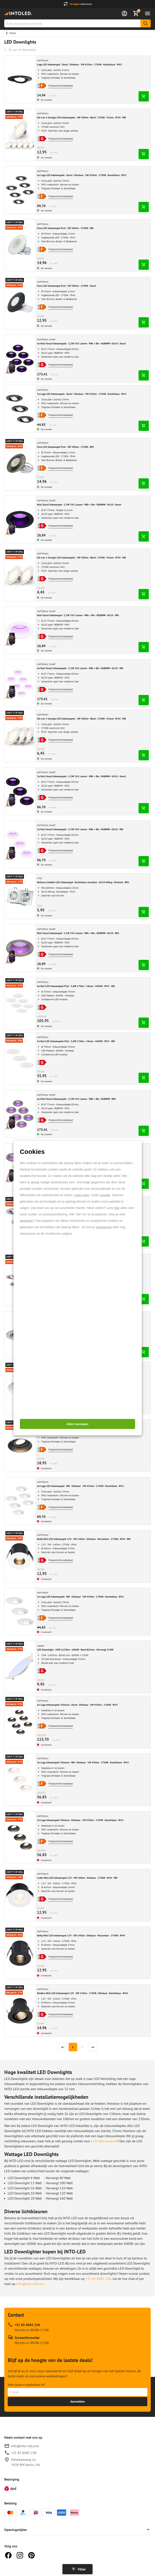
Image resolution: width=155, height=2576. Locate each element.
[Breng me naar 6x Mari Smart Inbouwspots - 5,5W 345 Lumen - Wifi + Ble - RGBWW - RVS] (19, 1114)
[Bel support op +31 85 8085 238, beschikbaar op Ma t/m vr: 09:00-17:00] (28, 2327)
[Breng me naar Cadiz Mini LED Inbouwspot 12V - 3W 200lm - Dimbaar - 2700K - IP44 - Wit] (19, 1895)
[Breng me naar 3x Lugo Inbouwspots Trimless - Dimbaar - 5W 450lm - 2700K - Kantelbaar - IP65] (19, 1837)
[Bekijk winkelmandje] (136, 13)
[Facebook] (8, 2555)
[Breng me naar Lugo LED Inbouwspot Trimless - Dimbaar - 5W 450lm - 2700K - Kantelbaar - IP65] (19, 1445)
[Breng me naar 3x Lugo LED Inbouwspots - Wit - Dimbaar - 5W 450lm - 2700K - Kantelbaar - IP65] (19, 1611)
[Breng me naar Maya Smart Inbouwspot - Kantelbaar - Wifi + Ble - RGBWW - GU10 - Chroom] (19, 1335)
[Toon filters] (77, 2569)
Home (12, 33)
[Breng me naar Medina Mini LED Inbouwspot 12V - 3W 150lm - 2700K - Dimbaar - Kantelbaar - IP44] (19, 2010)
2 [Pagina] (82, 2047)
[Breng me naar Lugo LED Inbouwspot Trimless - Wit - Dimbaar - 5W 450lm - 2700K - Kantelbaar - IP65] (19, 1388)
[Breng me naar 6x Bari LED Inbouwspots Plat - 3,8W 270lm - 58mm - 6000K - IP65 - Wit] (19, 1003)
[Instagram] (20, 2555)
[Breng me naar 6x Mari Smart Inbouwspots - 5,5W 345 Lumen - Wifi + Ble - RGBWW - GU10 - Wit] (19, 683)
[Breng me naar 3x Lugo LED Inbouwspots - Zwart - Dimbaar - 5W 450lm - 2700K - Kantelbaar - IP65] (19, 409)
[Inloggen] (124, 13)
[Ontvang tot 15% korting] (77, 2401)
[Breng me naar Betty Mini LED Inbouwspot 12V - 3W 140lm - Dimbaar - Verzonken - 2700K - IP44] (19, 1952)
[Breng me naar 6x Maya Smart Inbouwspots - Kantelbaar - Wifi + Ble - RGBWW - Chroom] (19, 1280)
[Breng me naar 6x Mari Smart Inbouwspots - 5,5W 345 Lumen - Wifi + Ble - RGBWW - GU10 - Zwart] (19, 358)
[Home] (18, 13)
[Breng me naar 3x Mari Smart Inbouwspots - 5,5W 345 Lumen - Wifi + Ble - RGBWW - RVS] (19, 1166)
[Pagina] (73, 2047)
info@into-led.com (30, 2284)
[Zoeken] (145, 23)
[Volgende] (92, 2047)
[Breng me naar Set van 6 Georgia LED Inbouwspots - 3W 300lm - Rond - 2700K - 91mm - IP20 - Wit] (19, 134)
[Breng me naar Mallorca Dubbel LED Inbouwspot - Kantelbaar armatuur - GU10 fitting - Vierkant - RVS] (19, 896)
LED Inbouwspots (104, 2141)
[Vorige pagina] (62, 2047)
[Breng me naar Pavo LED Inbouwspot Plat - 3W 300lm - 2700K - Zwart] (19, 303)
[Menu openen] (147, 13)
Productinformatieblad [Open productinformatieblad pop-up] (61, 85)
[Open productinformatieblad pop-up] (42, 85)
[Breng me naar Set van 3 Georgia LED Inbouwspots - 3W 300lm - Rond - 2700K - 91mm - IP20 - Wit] (19, 736)
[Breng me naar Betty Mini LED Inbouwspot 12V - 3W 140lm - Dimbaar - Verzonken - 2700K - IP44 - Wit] (19, 1556)
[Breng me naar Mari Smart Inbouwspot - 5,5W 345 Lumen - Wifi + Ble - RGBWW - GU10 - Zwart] (19, 519)
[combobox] (77, 23)
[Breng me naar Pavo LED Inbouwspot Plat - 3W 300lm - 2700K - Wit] (19, 245)
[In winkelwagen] (144, 96)
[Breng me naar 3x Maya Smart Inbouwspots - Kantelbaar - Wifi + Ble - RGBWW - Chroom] (19, 1222)
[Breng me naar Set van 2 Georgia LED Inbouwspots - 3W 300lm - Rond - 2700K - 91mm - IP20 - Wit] (19, 575)
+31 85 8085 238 (98, 2278)
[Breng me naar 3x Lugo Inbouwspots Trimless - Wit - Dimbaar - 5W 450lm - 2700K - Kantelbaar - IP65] (19, 1779)
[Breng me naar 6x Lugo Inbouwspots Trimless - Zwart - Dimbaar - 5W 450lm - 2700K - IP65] (19, 1722)
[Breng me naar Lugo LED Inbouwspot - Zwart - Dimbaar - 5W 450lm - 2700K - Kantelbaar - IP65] (19, 79)
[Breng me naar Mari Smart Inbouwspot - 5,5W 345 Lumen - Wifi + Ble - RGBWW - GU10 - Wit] (19, 630)
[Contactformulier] (28, 2340)
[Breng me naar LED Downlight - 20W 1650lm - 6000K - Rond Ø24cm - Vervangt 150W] (19, 1667)
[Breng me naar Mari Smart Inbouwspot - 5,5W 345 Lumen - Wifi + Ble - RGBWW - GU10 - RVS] (19, 948)
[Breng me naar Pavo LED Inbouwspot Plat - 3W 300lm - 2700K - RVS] (19, 464)
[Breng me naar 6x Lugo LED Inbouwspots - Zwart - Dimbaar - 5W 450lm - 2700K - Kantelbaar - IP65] (19, 190)
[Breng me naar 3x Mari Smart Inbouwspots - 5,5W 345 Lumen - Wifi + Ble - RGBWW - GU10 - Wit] (19, 844)
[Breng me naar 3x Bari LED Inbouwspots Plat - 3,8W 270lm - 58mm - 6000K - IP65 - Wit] (19, 1058)
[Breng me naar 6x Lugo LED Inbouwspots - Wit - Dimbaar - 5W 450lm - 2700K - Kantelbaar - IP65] (19, 1501)
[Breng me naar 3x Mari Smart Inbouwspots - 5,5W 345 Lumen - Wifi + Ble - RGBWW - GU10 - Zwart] (19, 791)
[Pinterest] (31, 2555)
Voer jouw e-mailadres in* (26, 2384)
